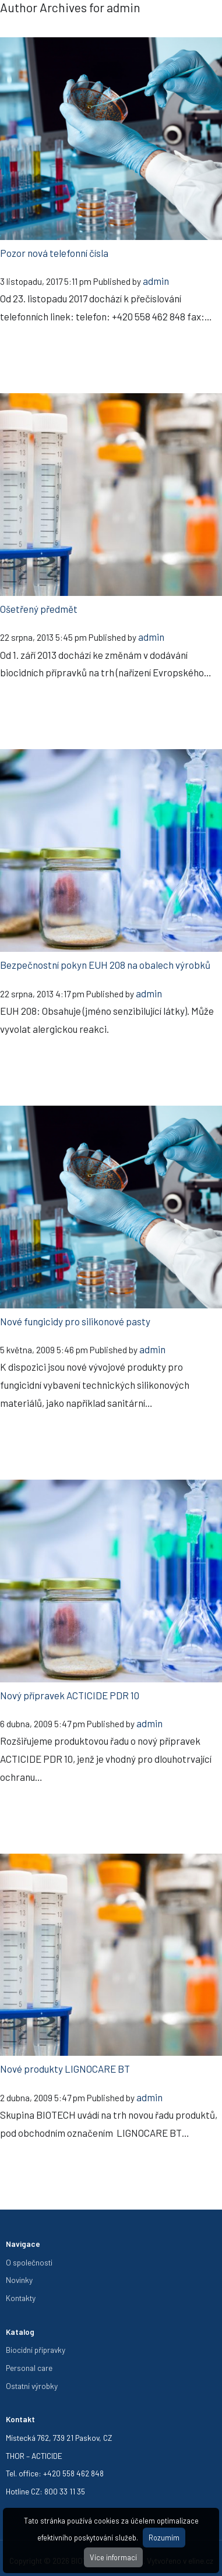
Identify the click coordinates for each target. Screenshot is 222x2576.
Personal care (29, 2368)
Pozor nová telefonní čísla (54, 253)
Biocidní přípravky (35, 2350)
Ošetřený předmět (38, 609)
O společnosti (29, 2262)
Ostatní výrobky (32, 2386)
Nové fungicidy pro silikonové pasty (75, 1321)
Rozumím (164, 2537)
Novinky (19, 2280)
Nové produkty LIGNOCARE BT (65, 2068)
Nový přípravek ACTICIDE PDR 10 (69, 1695)
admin (156, 281)
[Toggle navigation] (204, 23)
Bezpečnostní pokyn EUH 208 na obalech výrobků (105, 965)
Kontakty (21, 2298)
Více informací (113, 2557)
